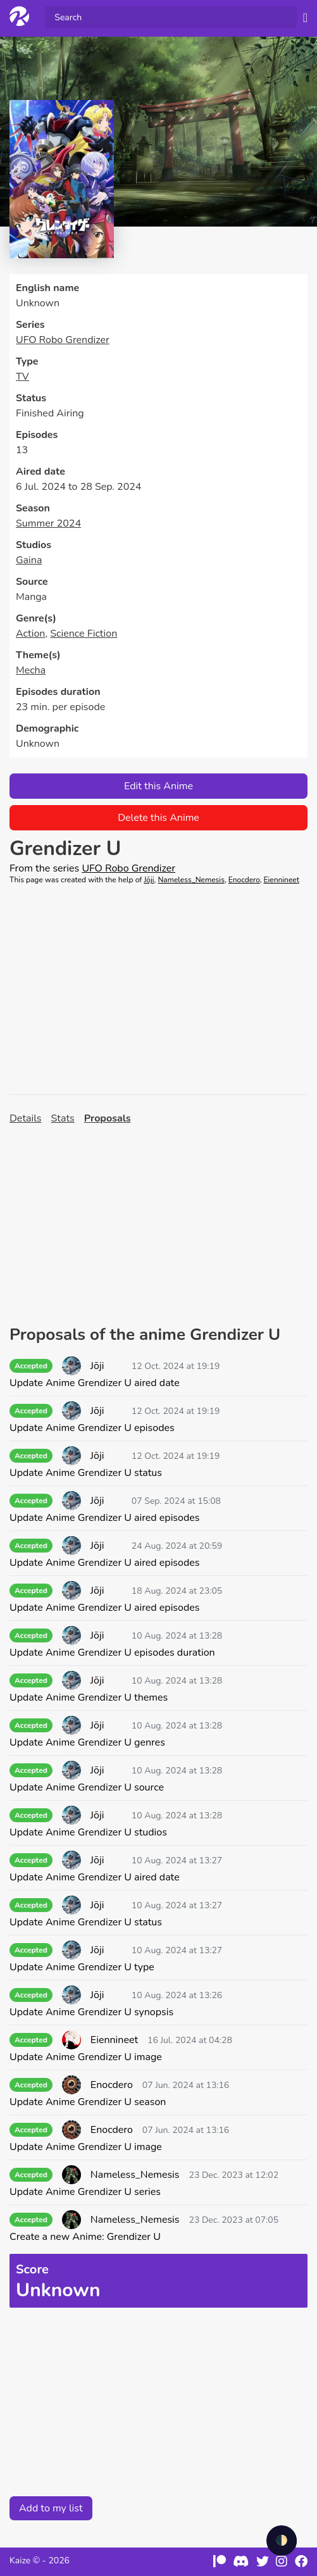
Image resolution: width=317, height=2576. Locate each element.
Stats (63, 1118)
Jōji (149, 880)
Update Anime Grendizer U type (81, 1967)
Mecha (31, 670)
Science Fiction (83, 634)
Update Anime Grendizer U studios (88, 1832)
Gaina (29, 560)
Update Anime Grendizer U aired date (94, 1383)
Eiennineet (281, 880)
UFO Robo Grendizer (62, 340)
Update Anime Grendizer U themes (88, 1697)
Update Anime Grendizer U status (85, 1473)
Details (25, 1118)
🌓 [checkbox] (281, 2541)
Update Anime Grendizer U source (86, 1787)
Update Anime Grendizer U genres (87, 1742)
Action (30, 634)
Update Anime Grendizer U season (87, 2102)
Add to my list (51, 2508)
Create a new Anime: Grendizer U (85, 2237)
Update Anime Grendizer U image (85, 2057)
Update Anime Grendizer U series (85, 2192)
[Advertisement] (158, 990)
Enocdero (244, 880)
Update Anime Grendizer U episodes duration (112, 1653)
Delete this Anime (158, 818)
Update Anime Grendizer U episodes (92, 1428)
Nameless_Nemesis (191, 880)
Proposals (107, 1118)
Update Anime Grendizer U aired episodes (104, 1518)
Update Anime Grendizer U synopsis (91, 2012)
